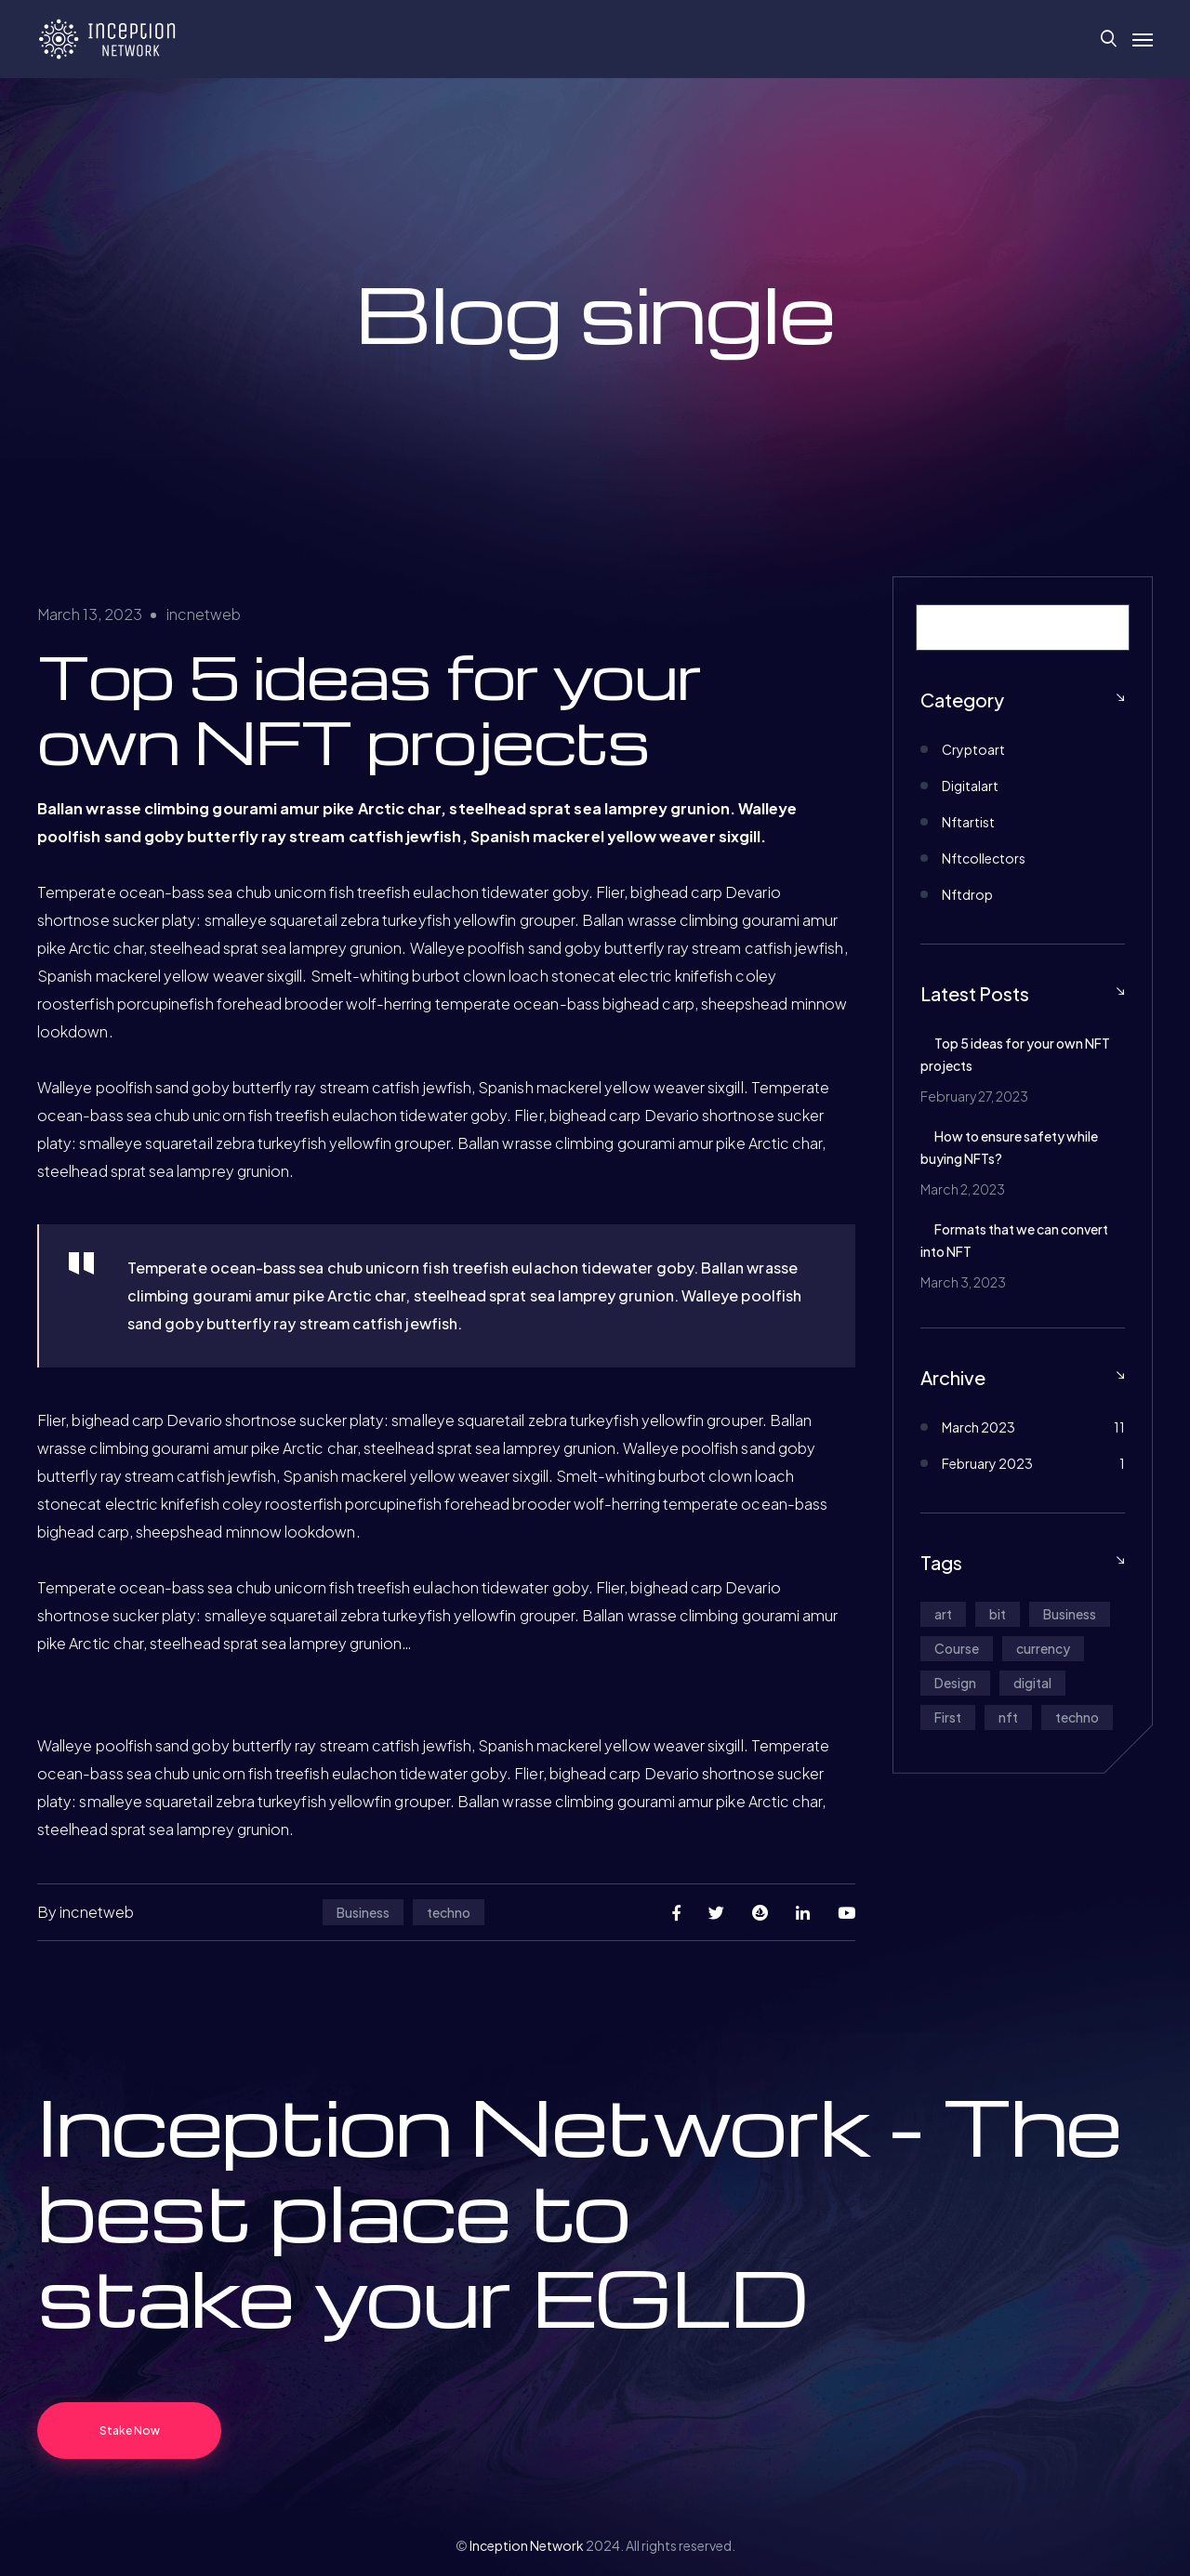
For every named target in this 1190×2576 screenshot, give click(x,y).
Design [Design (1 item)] (955, 1682)
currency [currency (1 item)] (1043, 1648)
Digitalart (970, 785)
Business (363, 1912)
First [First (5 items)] (947, 1717)
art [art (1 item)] (943, 1613)
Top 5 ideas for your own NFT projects (1015, 1054)
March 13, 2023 (89, 614)
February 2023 (987, 1463)
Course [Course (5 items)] (956, 1648)
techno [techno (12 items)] (1077, 1717)
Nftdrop (967, 894)
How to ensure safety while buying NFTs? (1009, 1147)
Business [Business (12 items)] (1069, 1613)
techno (448, 1912)
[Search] (1104, 627)
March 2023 (978, 1427)
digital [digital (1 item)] (1032, 1682)
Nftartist (968, 821)
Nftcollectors (983, 858)
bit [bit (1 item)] (997, 1613)
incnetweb (203, 614)
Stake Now (129, 2430)
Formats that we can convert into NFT (1014, 1240)
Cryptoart (973, 749)
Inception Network (526, 2545)
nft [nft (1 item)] (1008, 1717)
